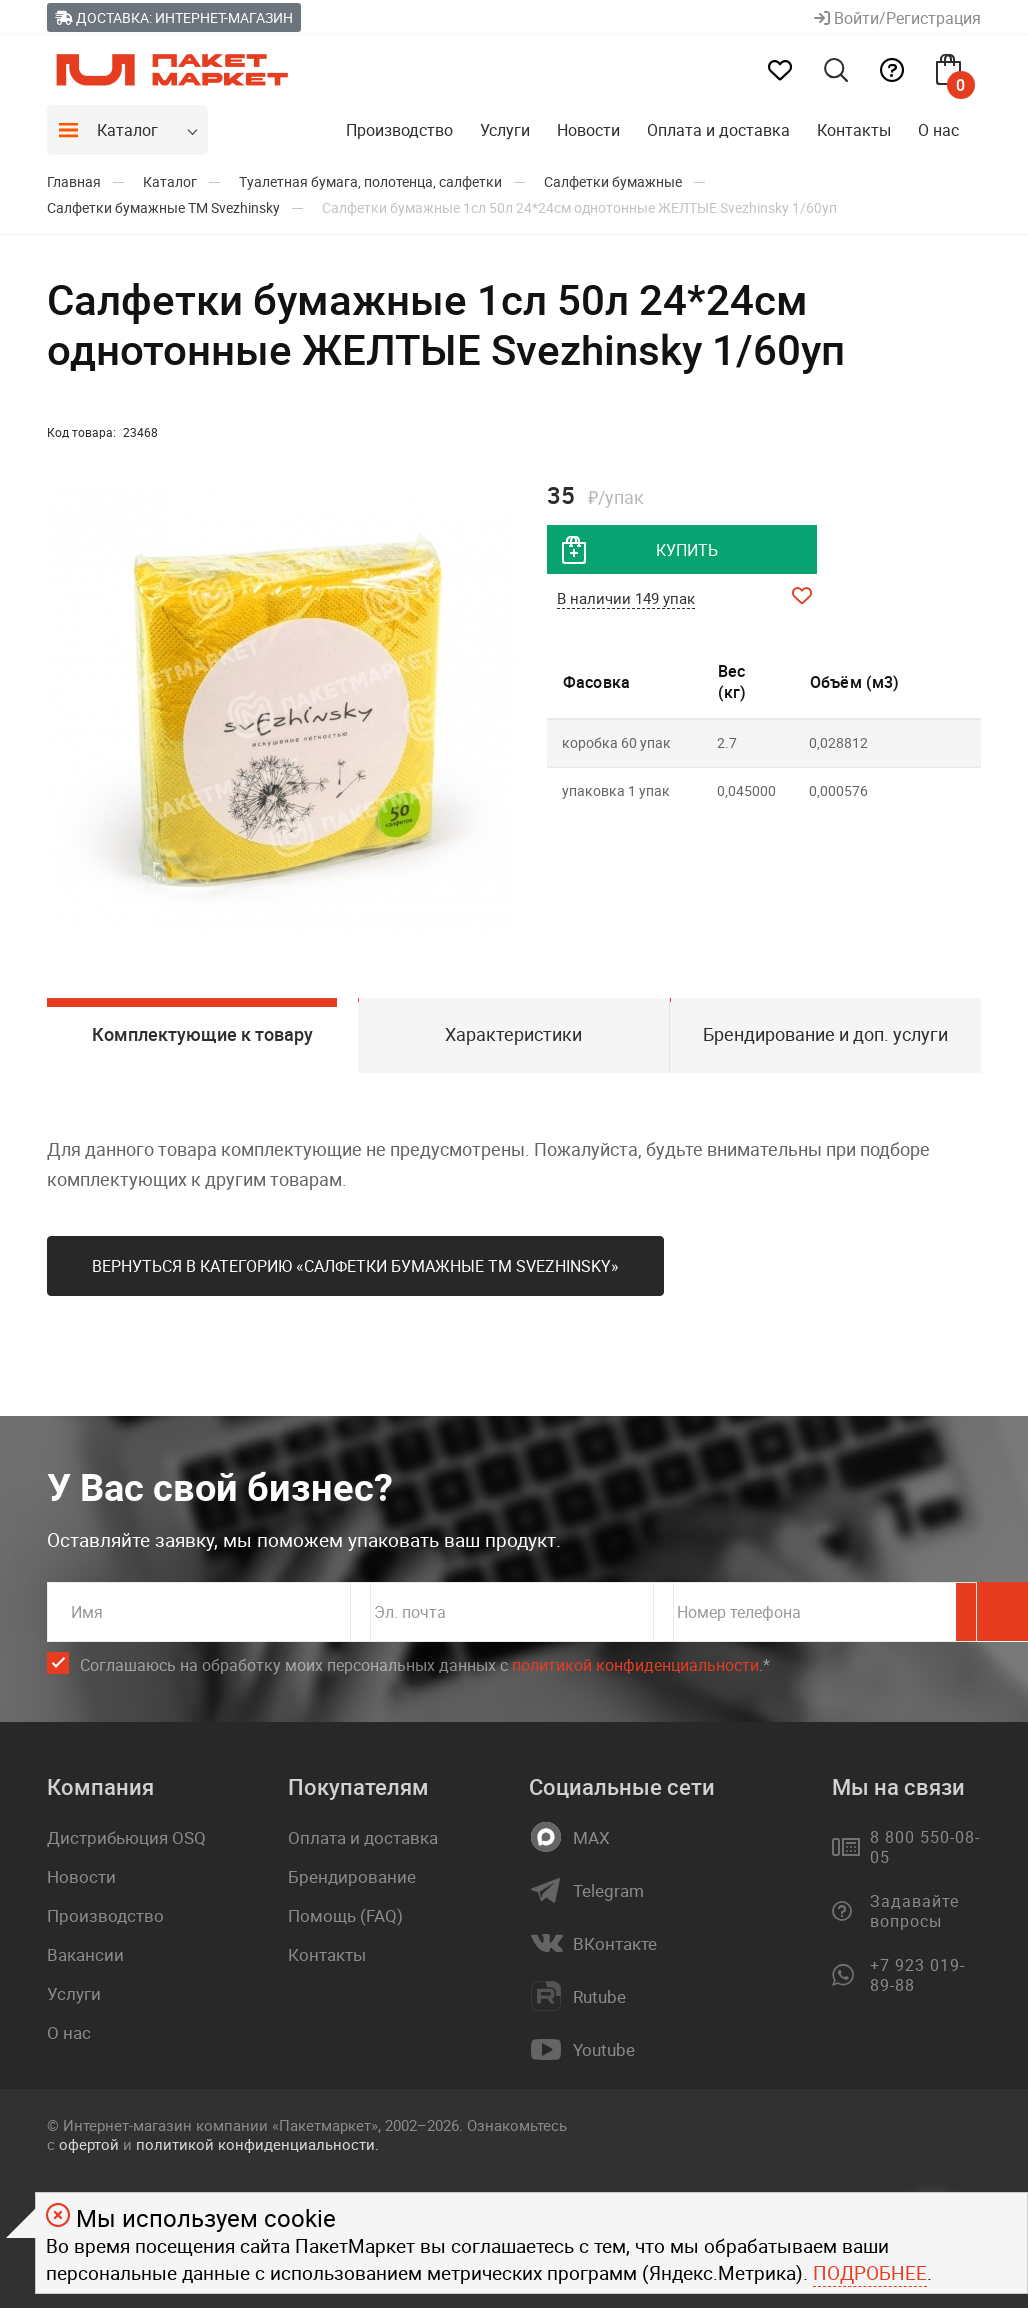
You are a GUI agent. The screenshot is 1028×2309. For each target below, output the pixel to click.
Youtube (604, 2051)
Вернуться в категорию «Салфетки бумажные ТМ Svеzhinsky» (355, 1267)
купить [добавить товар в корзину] (687, 550)
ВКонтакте (615, 1945)
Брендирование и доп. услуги (825, 1035)
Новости (588, 130)
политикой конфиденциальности (635, 1666)
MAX (591, 1839)
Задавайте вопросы (914, 1912)
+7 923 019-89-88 (917, 1976)
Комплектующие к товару (202, 1035)
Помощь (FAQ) (345, 1916)
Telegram (608, 1892)
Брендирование (352, 1877)
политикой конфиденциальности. (257, 2145)
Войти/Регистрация (897, 18)
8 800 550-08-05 (924, 1848)
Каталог (127, 130)
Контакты (854, 130)
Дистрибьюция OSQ (126, 1838)
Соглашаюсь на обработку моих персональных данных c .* (425, 1666)
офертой (89, 2145)
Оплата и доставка (718, 130)
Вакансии (85, 1955)
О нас (938, 130)
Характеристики (513, 1035)
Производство (399, 130)
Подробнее (870, 2273)
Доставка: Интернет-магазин (174, 17)
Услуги (505, 130)
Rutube (599, 1998)
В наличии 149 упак (626, 599)
